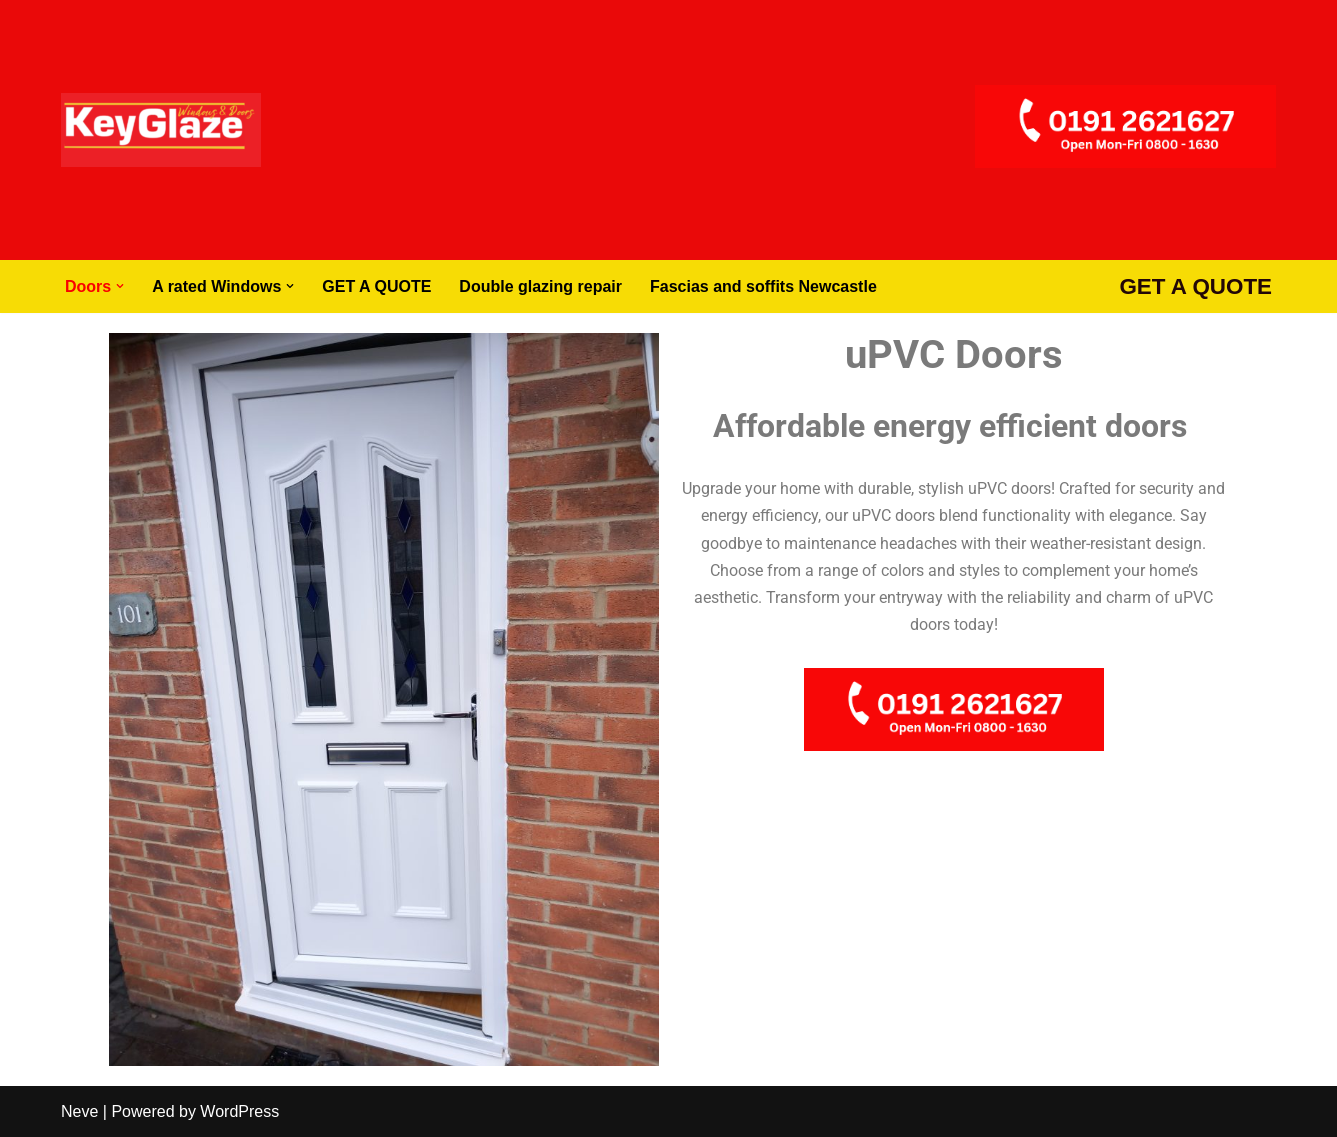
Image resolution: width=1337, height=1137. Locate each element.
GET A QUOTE (376, 286)
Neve (79, 1111)
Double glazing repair (540, 286)
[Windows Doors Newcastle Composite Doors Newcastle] (161, 130)
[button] (120, 286)
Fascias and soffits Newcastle (763, 286)
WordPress (239, 1111)
